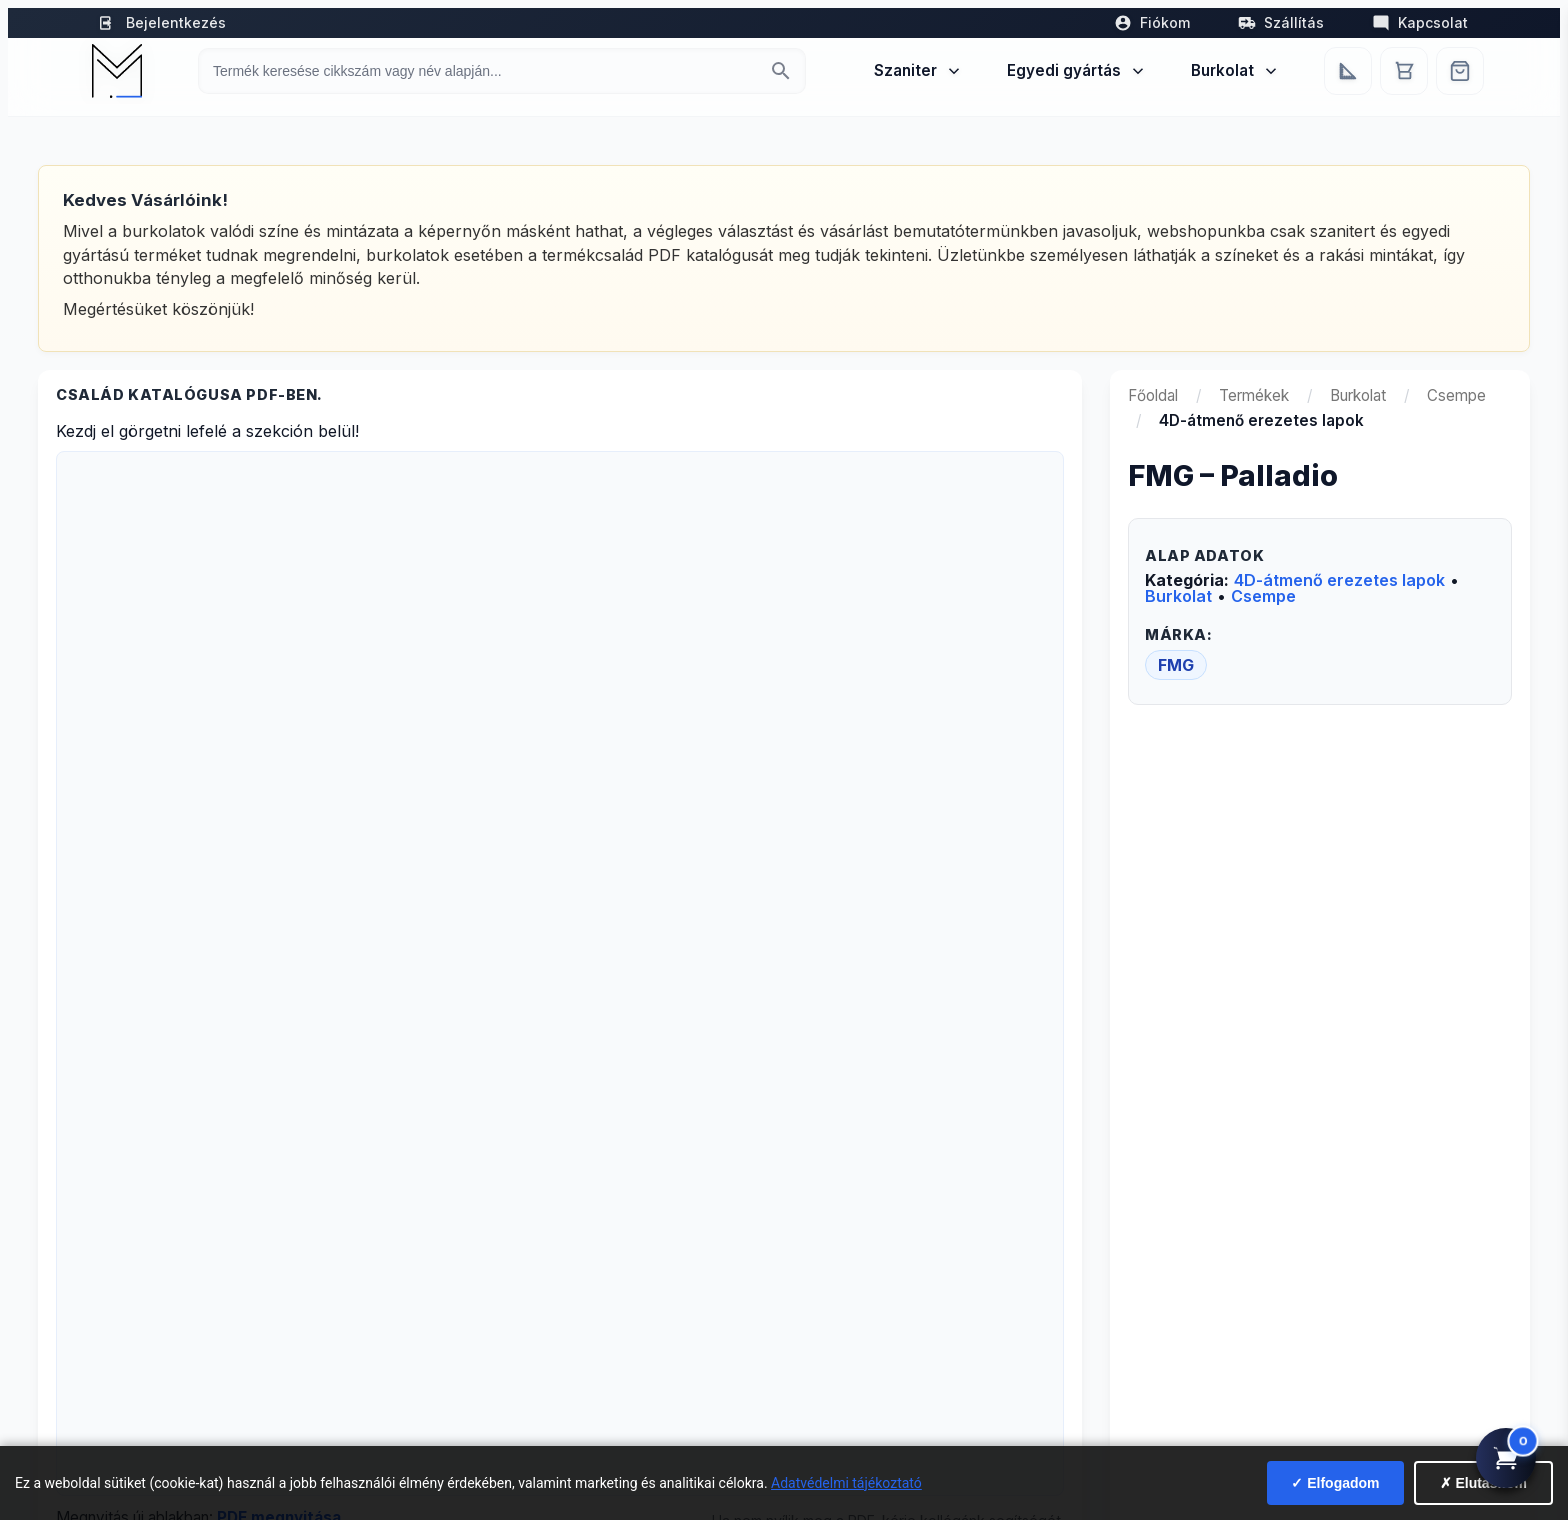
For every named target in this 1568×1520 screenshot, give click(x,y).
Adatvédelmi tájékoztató (846, 1483)
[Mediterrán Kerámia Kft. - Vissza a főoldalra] (117, 71)
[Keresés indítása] (781, 71)
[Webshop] (1460, 71)
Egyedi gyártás (1077, 70)
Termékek (1254, 395)
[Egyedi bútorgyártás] (1348, 71)
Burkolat (1235, 70)
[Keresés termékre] (484, 71)
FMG (1176, 665)
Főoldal (1153, 395)
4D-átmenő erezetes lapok (1339, 580)
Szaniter (918, 70)
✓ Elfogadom (1335, 1483)
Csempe (1456, 395)
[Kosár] (1404, 71)
